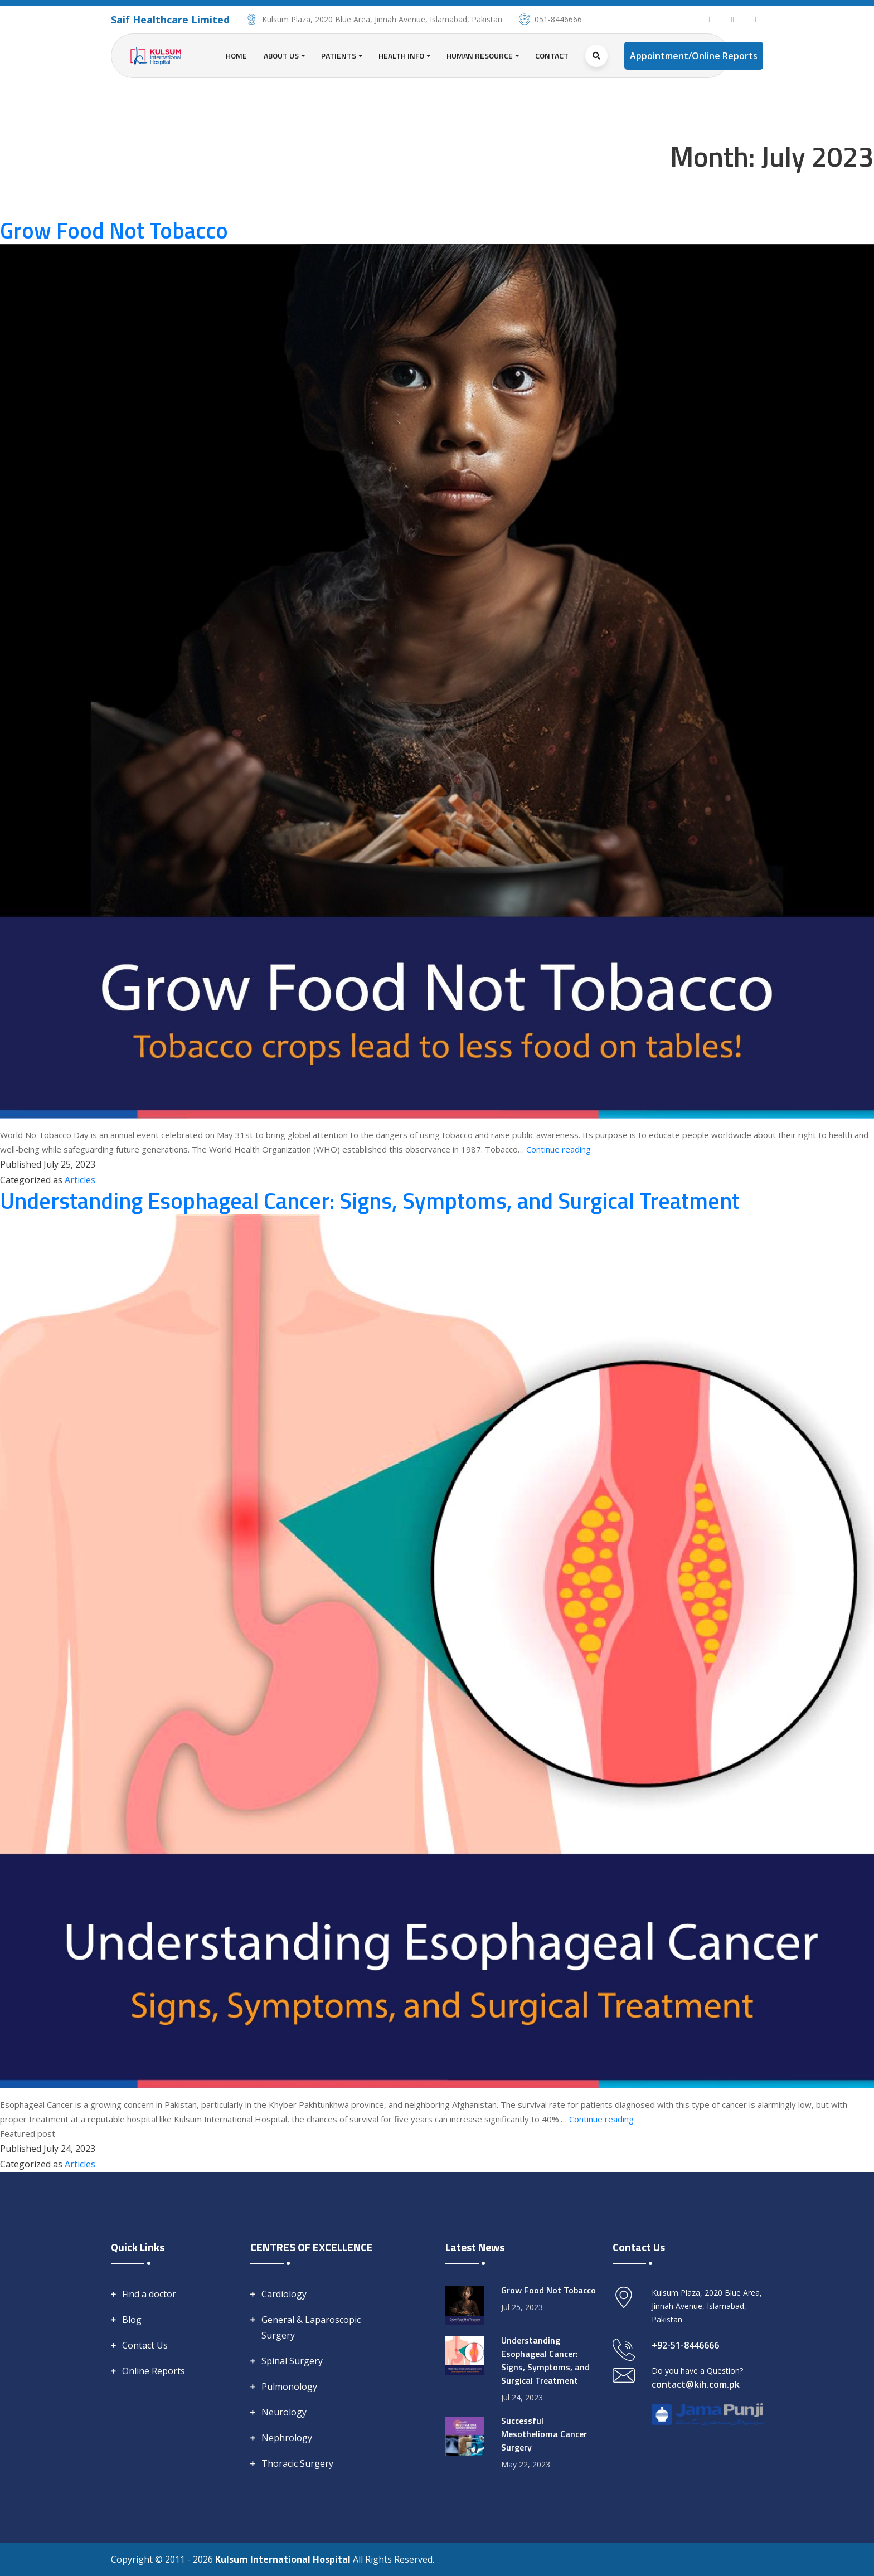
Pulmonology (289, 2386)
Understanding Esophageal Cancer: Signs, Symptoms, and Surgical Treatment (370, 1201)
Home (236, 55)
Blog (132, 2319)
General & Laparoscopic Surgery (311, 2327)
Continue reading (558, 1149)
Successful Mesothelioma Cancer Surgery (544, 2434)
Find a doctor (149, 2294)
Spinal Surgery (292, 2361)
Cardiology (284, 2294)
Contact (552, 55)
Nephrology (286, 2438)
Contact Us (145, 2345)
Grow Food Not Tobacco (114, 230)
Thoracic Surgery (297, 2463)
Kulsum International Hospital (284, 2559)
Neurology (284, 2412)
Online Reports (153, 2371)
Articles (80, 1180)
